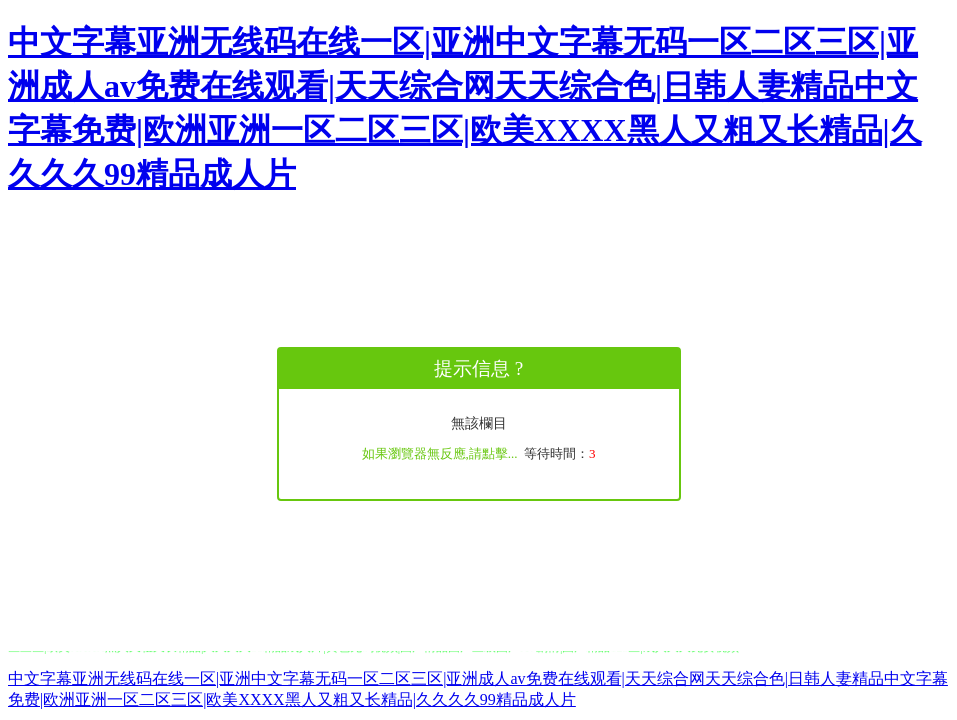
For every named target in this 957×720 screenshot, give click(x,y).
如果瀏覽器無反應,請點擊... (440, 453)
